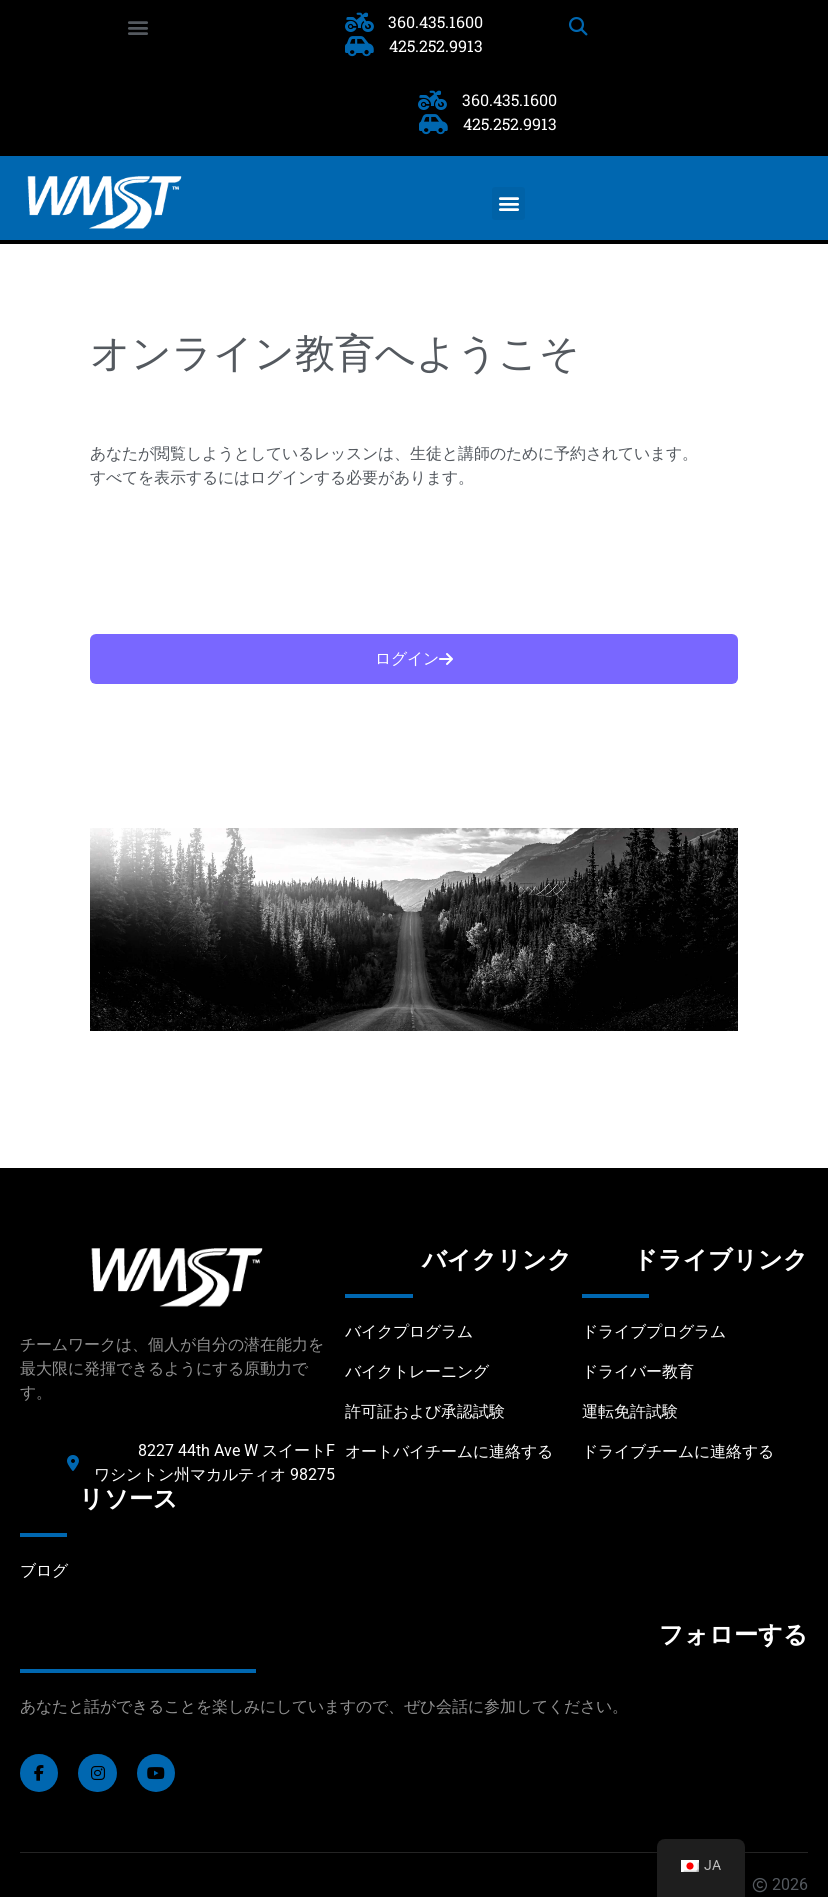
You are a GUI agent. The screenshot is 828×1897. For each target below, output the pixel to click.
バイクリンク (497, 1260)
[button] (137, 26)
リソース (128, 1499)
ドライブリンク (720, 1260)
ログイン (414, 658)
